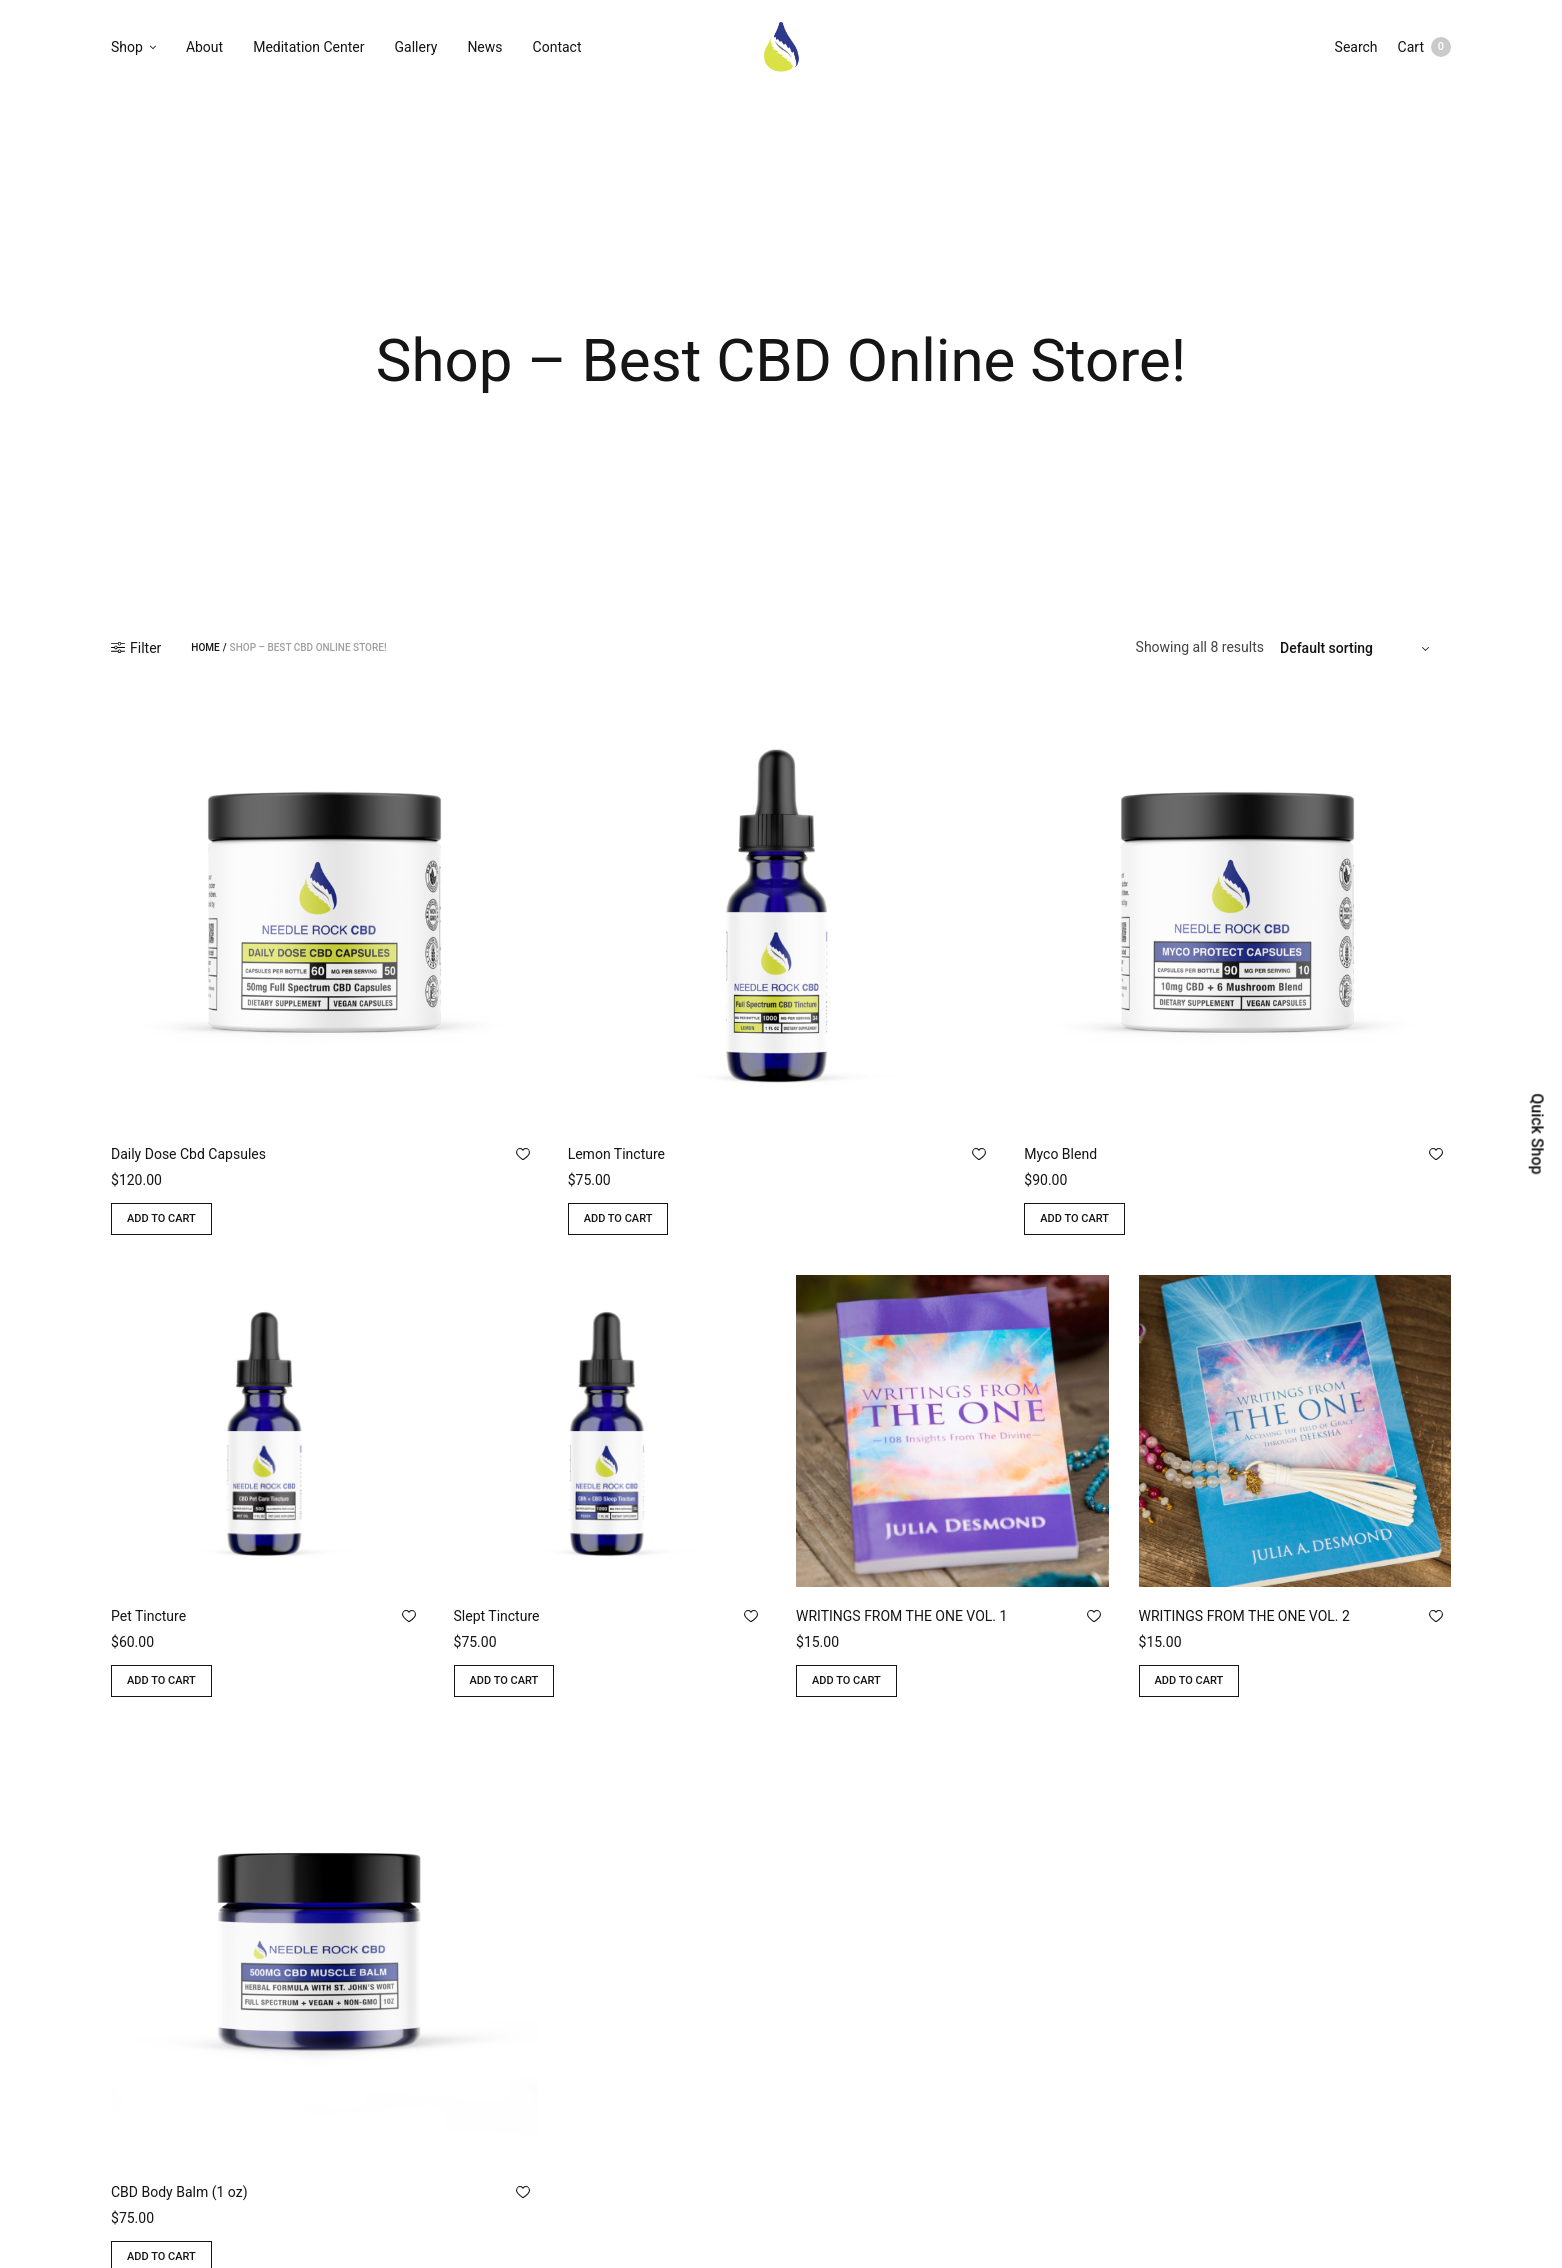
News (484, 47)
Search (1356, 47)
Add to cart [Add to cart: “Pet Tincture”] (161, 1680)
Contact (557, 47)
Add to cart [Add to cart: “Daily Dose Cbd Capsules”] (161, 1218)
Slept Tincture (497, 1616)
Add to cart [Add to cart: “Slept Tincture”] (504, 1680)
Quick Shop (1536, 1133)
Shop (127, 47)
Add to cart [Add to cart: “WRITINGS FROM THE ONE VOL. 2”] (1189, 1680)
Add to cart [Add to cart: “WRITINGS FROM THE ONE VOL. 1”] (846, 1680)
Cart (1424, 47)
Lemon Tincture (616, 1154)
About (204, 47)
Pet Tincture (148, 1616)
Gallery (416, 47)
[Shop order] (1357, 648)
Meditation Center (308, 47)
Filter (136, 648)
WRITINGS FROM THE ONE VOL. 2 (1244, 1616)
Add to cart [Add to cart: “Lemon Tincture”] (618, 1218)
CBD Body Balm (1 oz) (179, 2192)
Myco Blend (1060, 1154)
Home (205, 648)
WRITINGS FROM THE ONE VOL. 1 (901, 1616)
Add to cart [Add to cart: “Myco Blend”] (1074, 1218)
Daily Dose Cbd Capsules (188, 1154)
